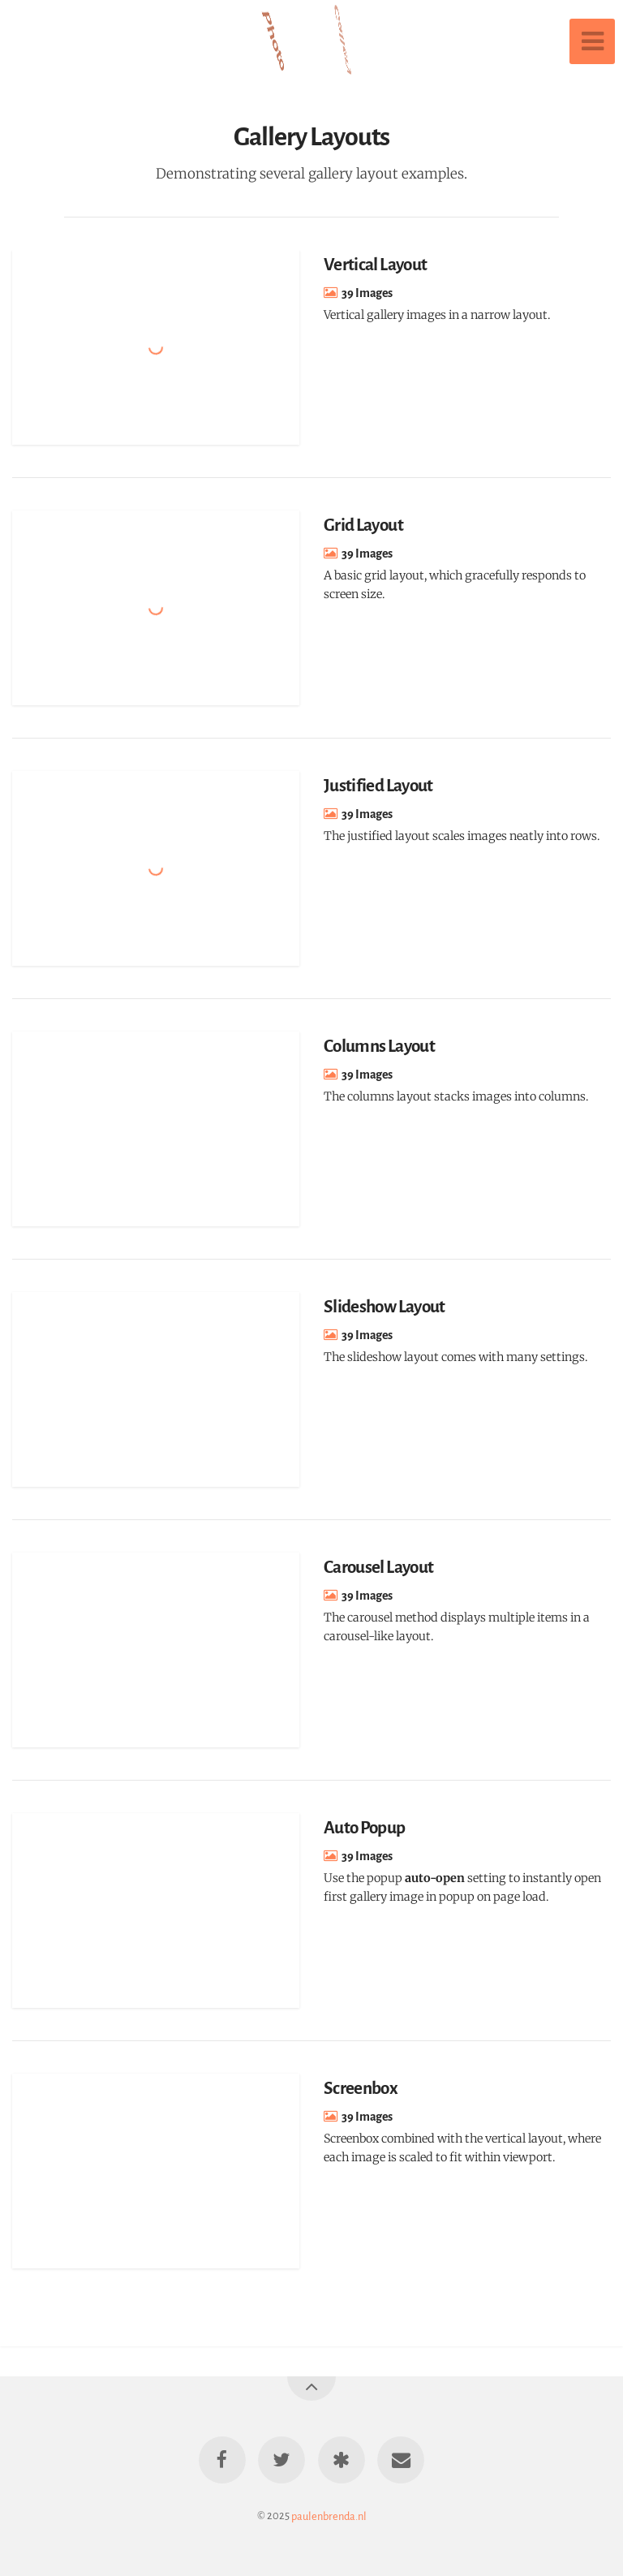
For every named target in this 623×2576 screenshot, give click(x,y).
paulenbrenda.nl (329, 2515)
